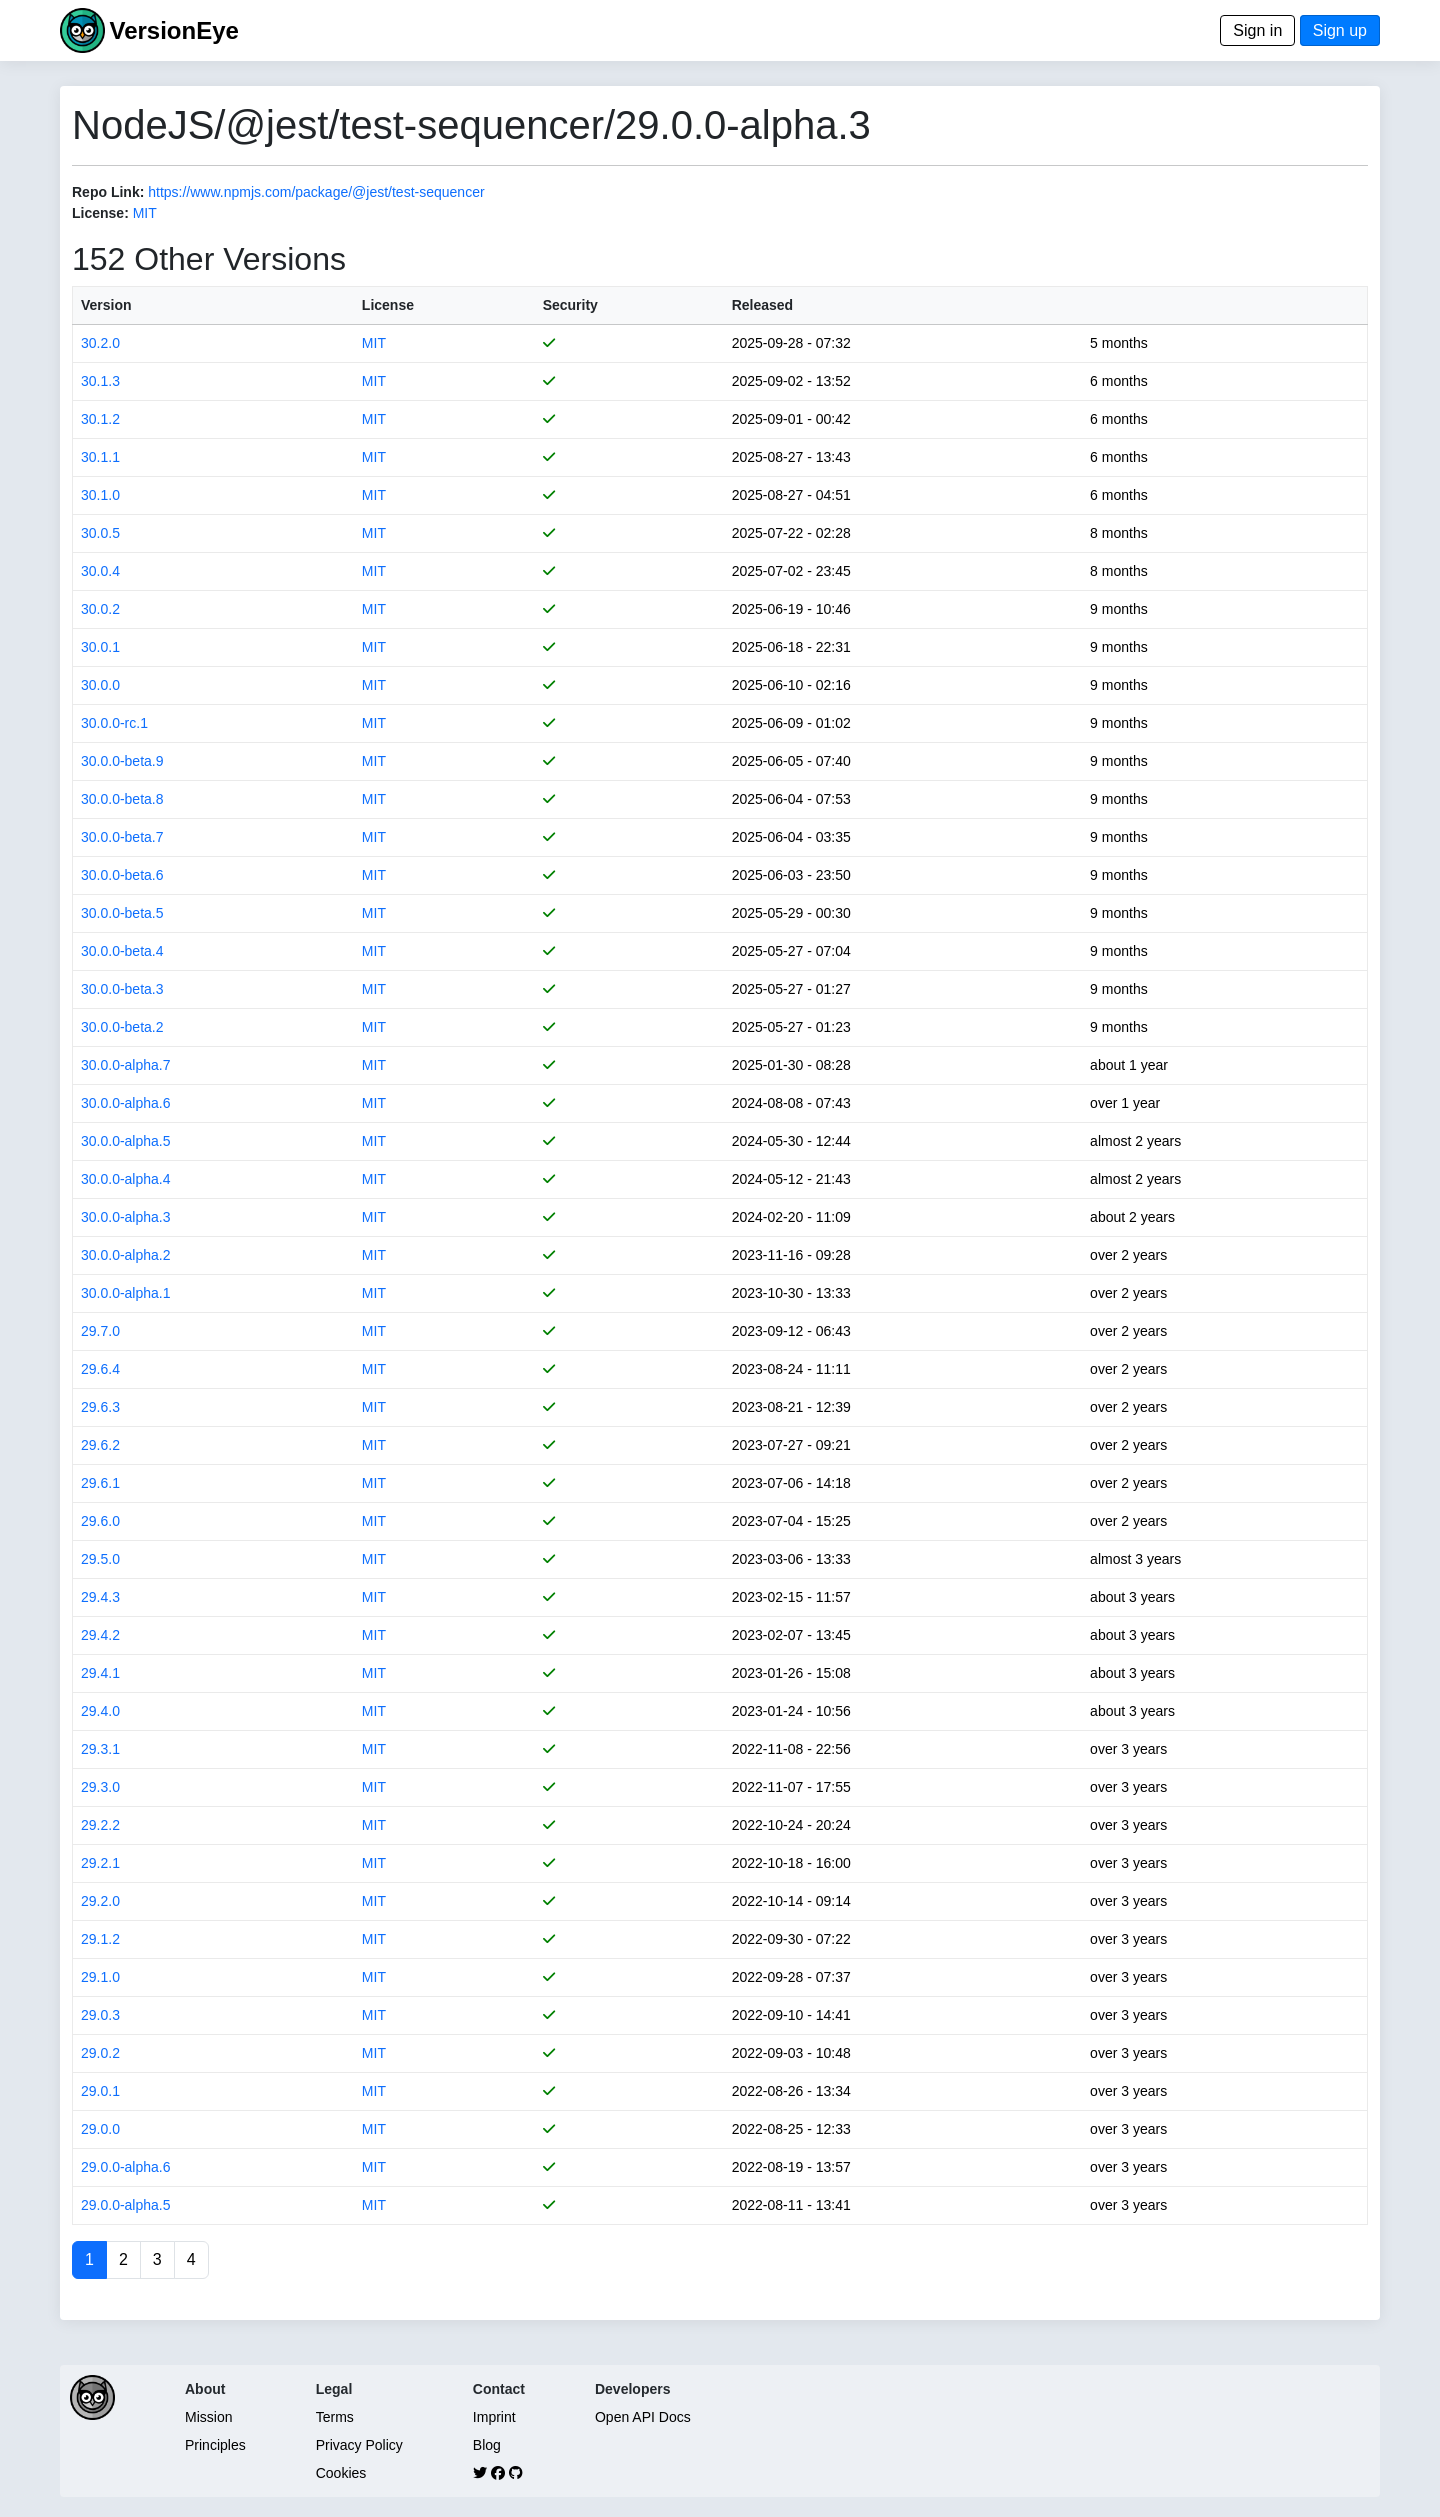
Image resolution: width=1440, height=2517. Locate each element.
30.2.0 (100, 343)
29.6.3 (100, 1407)
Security (570, 305)
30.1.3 (100, 381)
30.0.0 (100, 685)
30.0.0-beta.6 (122, 875)
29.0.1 (100, 2091)
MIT (145, 213)
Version (106, 305)
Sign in (1257, 30)
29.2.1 (100, 1863)
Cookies (341, 2473)
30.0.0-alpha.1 (126, 1293)
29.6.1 (100, 1483)
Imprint (494, 2417)
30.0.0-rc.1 (114, 723)
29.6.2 (100, 1445)
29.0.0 (100, 2129)
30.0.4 (100, 571)
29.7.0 (100, 1331)
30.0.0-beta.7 (122, 837)
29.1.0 (100, 1977)
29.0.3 (100, 2015)
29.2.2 (100, 1825)
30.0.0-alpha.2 (126, 1255)
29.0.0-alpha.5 (126, 2205)
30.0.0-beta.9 (122, 761)
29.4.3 (100, 1597)
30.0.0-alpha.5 (126, 1141)
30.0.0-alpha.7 (126, 1065)
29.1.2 (100, 1939)
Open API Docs (643, 2417)
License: (100, 213)
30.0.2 (100, 609)
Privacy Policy (359, 2445)
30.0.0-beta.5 (122, 913)
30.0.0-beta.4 (122, 951)
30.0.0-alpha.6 (126, 1103)
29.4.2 (100, 1635)
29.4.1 (100, 1673)
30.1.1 (100, 457)
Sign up (1340, 30)
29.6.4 (100, 1369)
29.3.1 (100, 1749)
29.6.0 (100, 1521)
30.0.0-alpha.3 (126, 1217)
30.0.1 (100, 647)
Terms (335, 2417)
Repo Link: (108, 192)
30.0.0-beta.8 (122, 799)
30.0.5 (100, 533)
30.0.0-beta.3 (122, 989)
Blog (487, 2445)
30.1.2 (100, 419)
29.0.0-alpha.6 (126, 2167)
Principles (215, 2445)
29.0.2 (100, 2053)
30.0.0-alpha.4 (126, 1179)
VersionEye (173, 30)
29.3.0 (100, 1787)
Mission (208, 2417)
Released (762, 305)
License (388, 305)
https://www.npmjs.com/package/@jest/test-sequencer (316, 192)
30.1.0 (100, 495)
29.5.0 (100, 1559)
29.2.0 (100, 1901)
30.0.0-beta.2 (122, 1027)
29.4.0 (100, 1711)
